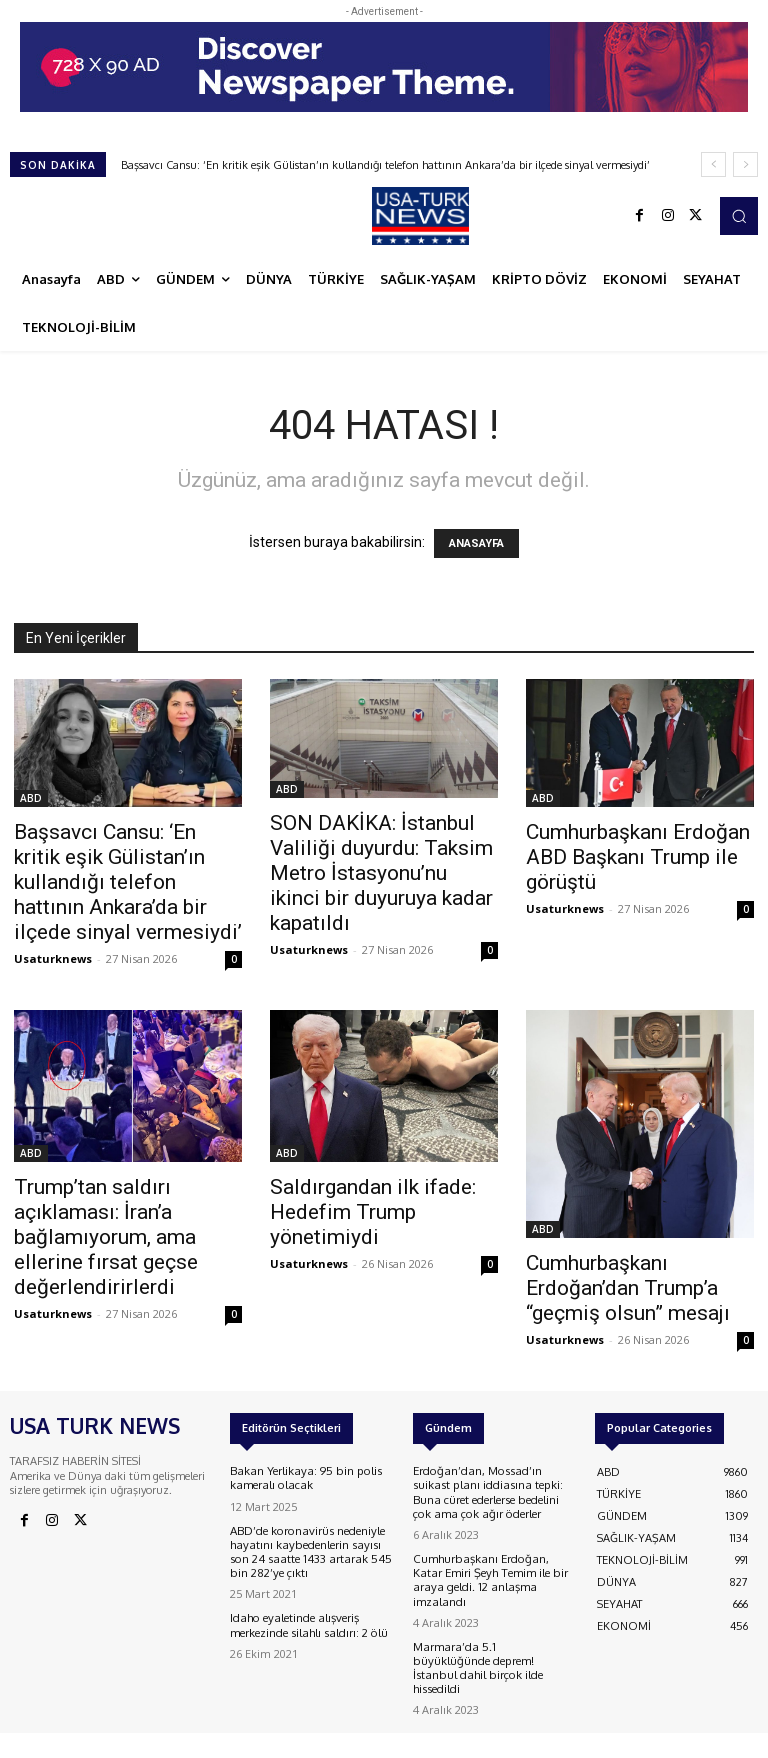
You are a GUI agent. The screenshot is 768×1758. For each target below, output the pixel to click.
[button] (739, 216)
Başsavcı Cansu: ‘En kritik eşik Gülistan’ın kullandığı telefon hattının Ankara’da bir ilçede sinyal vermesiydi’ (385, 165)
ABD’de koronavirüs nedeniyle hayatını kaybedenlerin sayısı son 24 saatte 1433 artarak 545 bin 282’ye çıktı (309, 1550)
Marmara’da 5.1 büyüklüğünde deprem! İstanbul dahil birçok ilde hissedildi (494, 1641)
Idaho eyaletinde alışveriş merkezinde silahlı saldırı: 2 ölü (305, 1620)
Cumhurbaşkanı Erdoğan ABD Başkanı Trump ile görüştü (638, 857)
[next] (745, 164)
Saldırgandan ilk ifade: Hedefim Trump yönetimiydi (373, 1212)
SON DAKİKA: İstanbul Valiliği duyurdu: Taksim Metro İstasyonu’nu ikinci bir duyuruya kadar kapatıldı (381, 873)
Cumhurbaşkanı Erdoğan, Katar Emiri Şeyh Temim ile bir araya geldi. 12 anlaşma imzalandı (491, 1569)
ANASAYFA (476, 543)
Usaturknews (53, 958)
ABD (31, 798)
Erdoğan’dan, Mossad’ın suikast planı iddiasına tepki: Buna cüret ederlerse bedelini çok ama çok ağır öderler (493, 1491)
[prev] (713, 164)
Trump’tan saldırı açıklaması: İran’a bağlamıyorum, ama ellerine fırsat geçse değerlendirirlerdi (106, 1237)
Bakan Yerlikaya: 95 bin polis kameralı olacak (300, 1477)
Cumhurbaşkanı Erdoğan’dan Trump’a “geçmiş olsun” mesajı (628, 1288)
